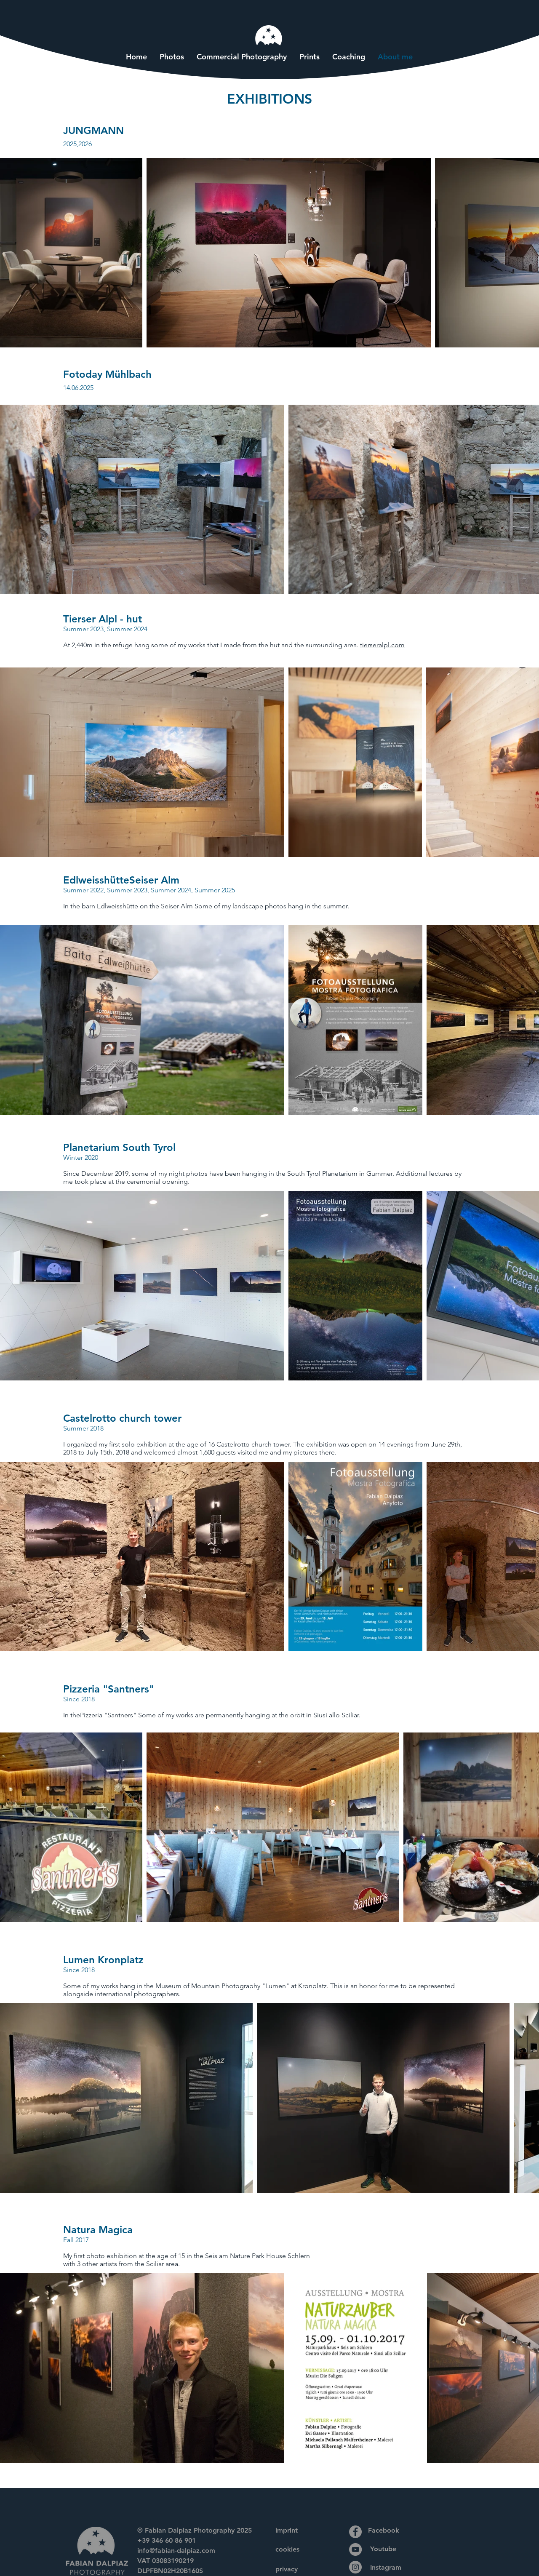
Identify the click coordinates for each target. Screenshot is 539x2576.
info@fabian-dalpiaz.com (176, 2551)
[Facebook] (355, 2531)
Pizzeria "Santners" (108, 1715)
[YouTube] (355, 2549)
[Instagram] (355, 2567)
